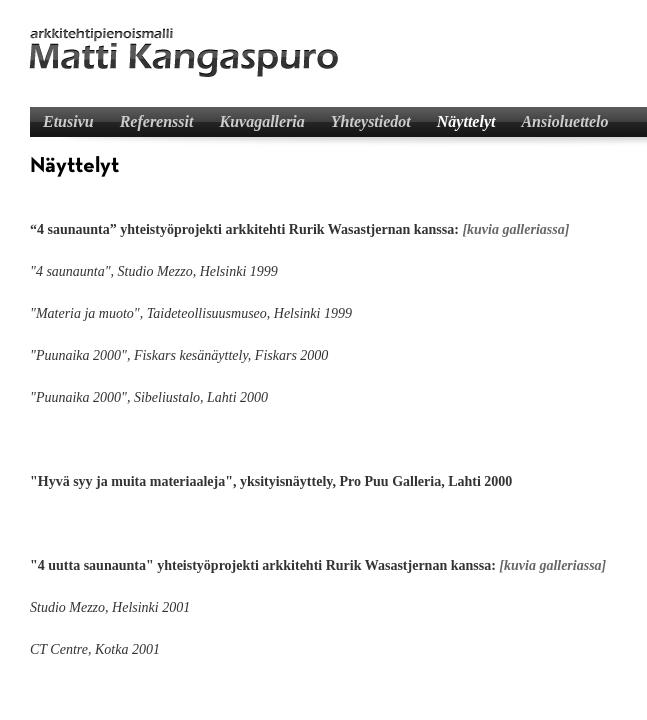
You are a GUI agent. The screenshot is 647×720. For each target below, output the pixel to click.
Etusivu (68, 121)
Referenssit (157, 121)
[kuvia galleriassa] (515, 229)
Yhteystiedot (371, 121)
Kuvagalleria (261, 121)
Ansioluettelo (564, 121)
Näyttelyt (466, 121)
